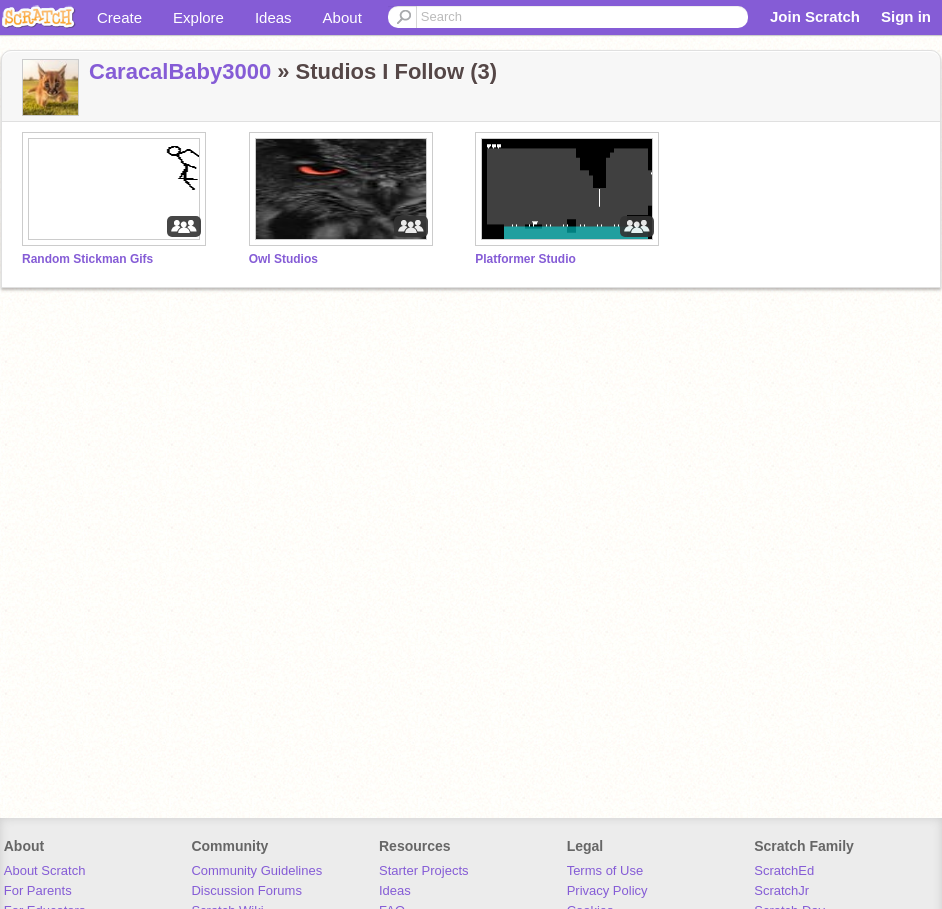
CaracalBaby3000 (180, 71)
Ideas (273, 17)
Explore (198, 17)
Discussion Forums (246, 890)
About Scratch (45, 870)
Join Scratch (815, 16)
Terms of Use (605, 870)
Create (119, 17)
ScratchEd (784, 870)
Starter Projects (424, 870)
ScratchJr (781, 890)
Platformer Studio (525, 259)
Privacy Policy (607, 890)
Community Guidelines (256, 870)
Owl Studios (283, 259)
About (342, 17)
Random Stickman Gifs (87, 259)
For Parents (38, 890)
